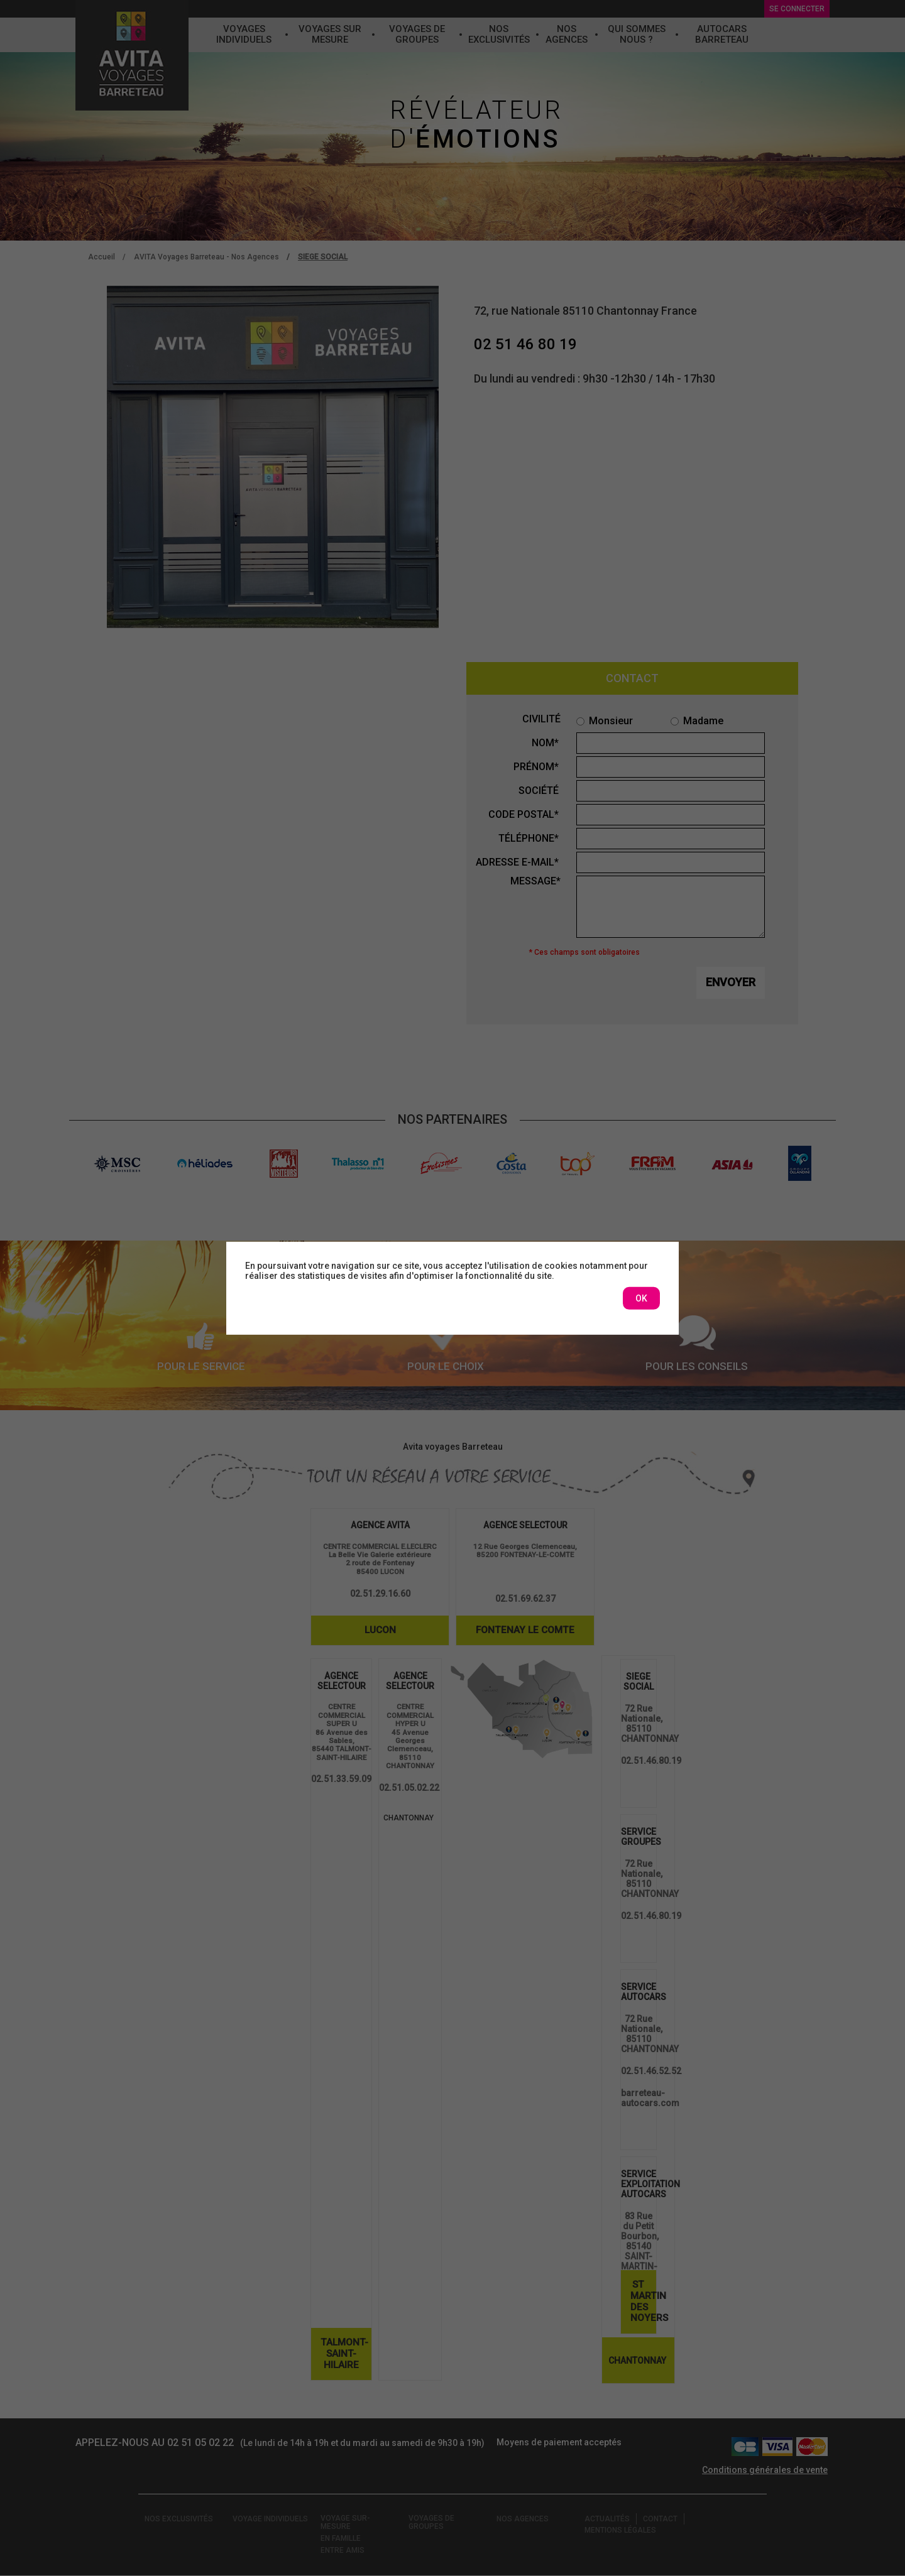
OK (641, 1298)
